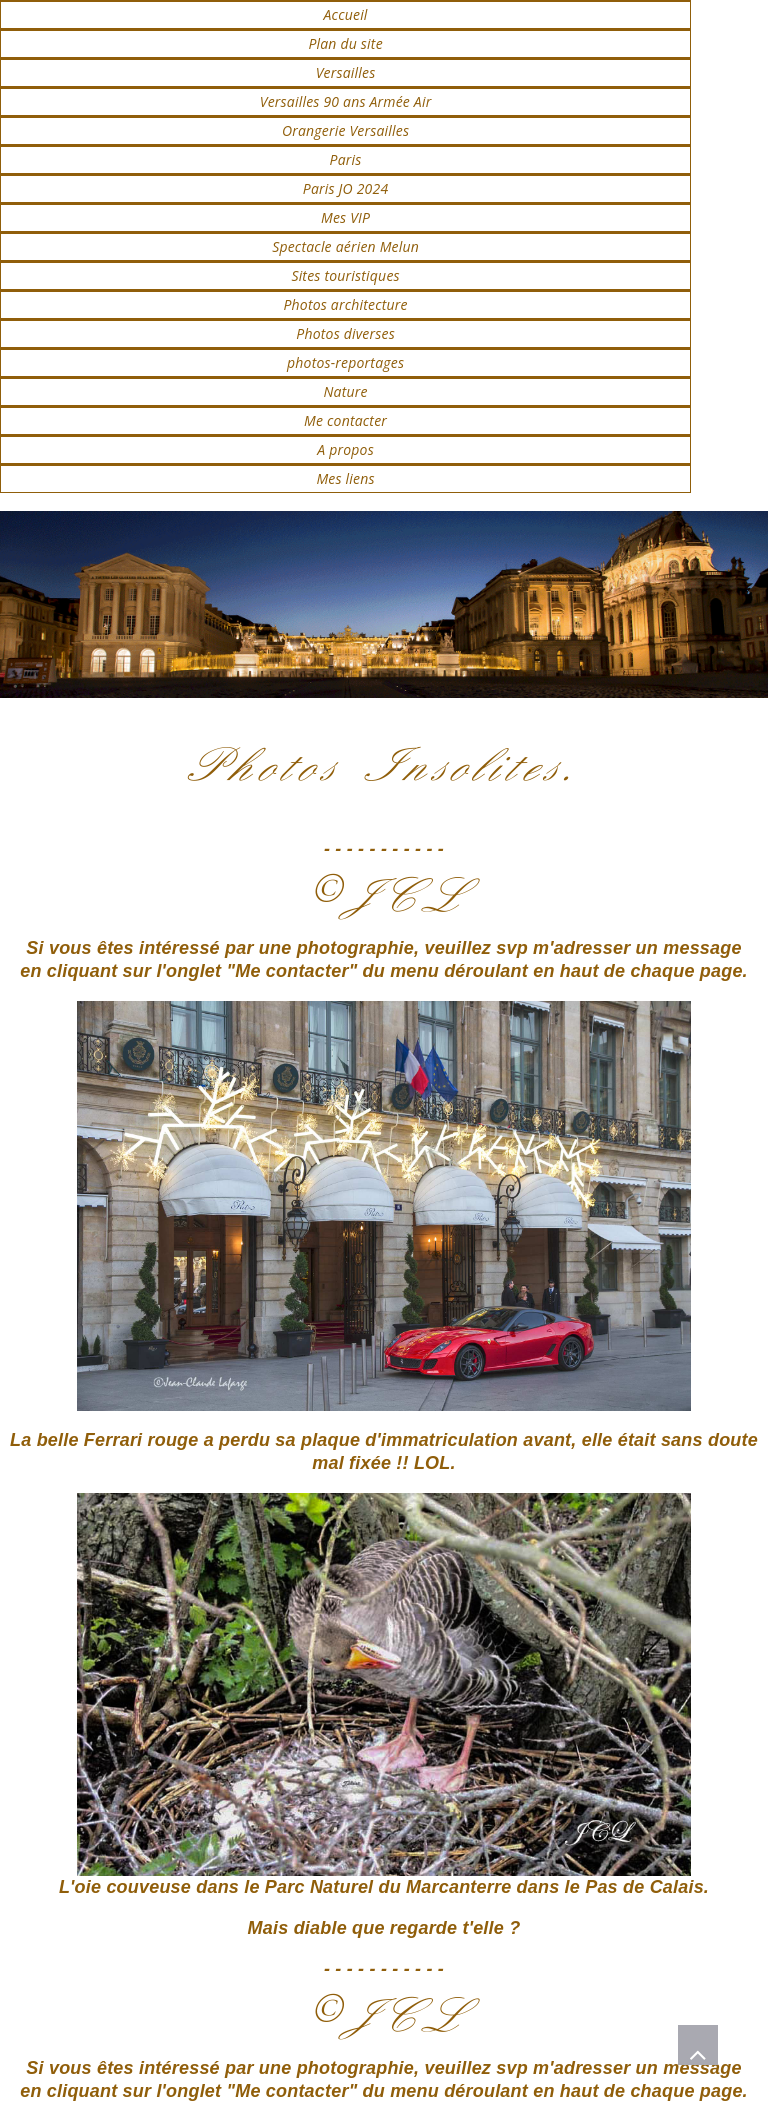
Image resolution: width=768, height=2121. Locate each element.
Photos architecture (345, 304)
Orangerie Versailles (345, 130)
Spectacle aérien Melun (345, 246)
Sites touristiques (345, 275)
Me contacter (345, 420)
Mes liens (345, 478)
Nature (346, 391)
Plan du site (345, 43)
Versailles (346, 72)
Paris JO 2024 (346, 188)
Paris (346, 159)
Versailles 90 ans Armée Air (346, 101)
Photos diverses (345, 333)
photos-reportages (345, 362)
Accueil (346, 14)
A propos (345, 449)
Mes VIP (345, 217)
